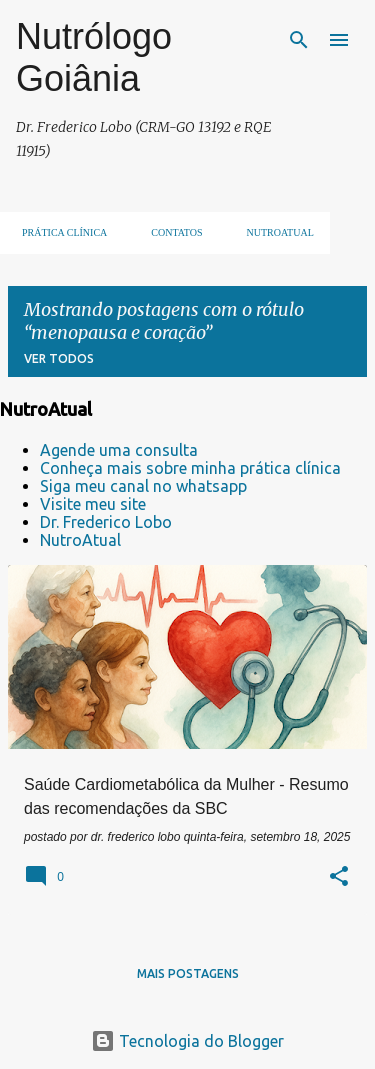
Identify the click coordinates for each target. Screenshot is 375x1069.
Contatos (170, 232)
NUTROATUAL (274, 232)
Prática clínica (58, 232)
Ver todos (59, 358)
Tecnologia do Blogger (187, 1041)
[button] (339, 878)
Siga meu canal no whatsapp (143, 486)
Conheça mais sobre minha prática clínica (190, 468)
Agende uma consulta (119, 450)
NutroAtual (80, 540)
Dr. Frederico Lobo (106, 522)
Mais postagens (188, 973)
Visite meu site (93, 504)
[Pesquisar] (299, 40)
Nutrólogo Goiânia (94, 57)
